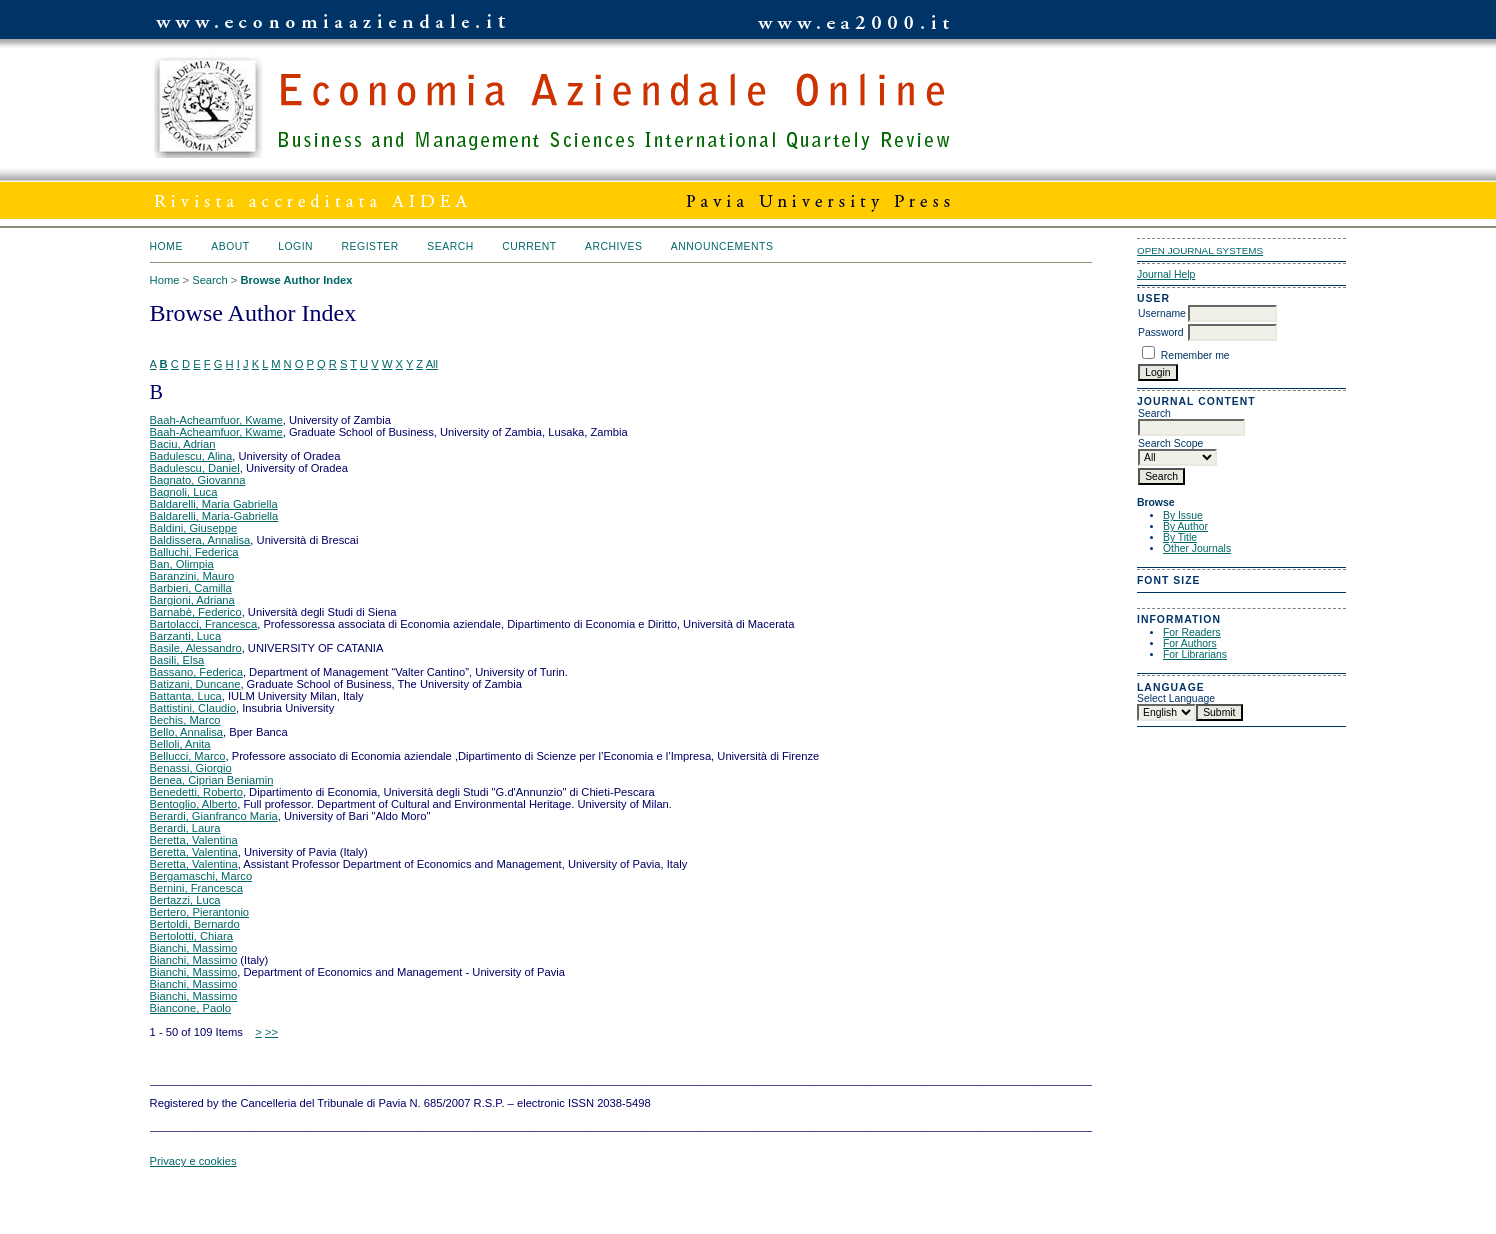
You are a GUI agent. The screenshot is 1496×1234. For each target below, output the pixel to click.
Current (529, 246)
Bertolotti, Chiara (191, 936)
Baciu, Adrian (183, 444)
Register (370, 246)
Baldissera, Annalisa (200, 540)
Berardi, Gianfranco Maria (214, 816)
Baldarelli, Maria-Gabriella (214, 516)
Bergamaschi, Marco (201, 876)
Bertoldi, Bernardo (195, 924)
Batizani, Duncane (195, 684)
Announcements (722, 246)
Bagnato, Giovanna (198, 480)
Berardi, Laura (185, 828)
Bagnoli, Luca (184, 492)
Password (1161, 332)
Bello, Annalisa (186, 732)
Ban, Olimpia (182, 564)
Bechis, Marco (185, 720)
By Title (1180, 537)
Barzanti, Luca (186, 636)
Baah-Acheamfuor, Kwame (216, 420)
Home (166, 246)
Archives (613, 246)
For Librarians (1195, 654)
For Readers (1192, 632)
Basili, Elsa (177, 660)
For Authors (1190, 643)
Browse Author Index (296, 280)
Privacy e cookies (193, 1161)
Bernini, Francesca (196, 888)
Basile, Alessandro (196, 648)
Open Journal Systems (1200, 250)
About (230, 246)
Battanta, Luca (186, 696)
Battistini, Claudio (193, 708)
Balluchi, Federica (194, 552)
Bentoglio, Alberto (194, 804)
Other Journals (1197, 548)
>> (271, 1032)
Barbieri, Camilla (191, 588)
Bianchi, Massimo (194, 948)
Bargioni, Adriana (192, 600)
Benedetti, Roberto (196, 792)
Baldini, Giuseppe (194, 528)
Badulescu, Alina (191, 456)
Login (295, 246)
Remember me (1195, 355)
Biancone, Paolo (190, 1008)
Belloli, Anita (180, 744)
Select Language (1176, 698)
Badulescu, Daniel (195, 468)
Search (450, 246)
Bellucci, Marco (188, 756)
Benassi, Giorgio (191, 768)
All (432, 364)
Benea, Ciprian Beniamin (212, 780)
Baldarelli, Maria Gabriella (214, 504)
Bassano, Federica (196, 672)
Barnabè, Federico (196, 612)
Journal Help (1166, 274)
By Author (1185, 526)
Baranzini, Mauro (192, 576)
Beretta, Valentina (194, 840)
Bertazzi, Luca (185, 900)
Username (1162, 313)
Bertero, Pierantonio (200, 912)
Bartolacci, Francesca (204, 624)
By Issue (1183, 515)
